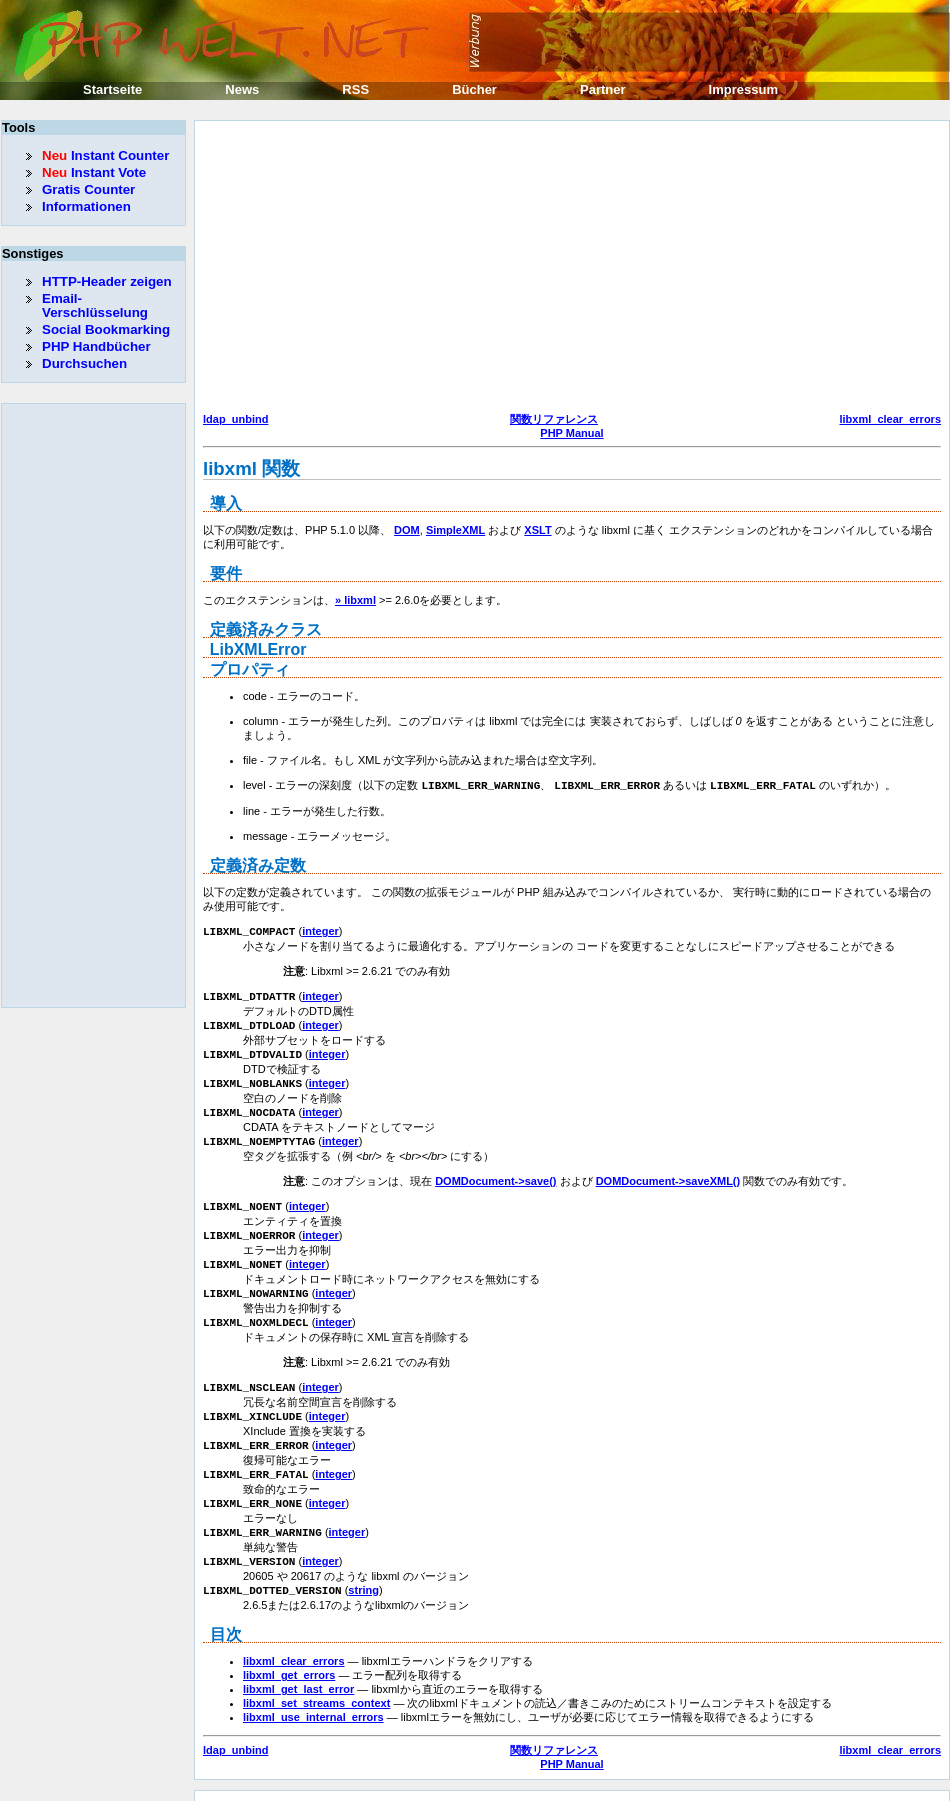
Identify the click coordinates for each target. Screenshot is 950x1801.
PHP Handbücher (96, 346)
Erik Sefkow (637, 1785)
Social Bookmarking (106, 329)
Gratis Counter (88, 189)
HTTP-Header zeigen (107, 281)
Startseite (112, 89)
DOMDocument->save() (495, 1173)
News (242, 89)
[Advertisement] (459, 269)
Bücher (474, 89)
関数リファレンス (554, 419)
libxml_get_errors (289, 1654)
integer (320, 930)
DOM (407, 530)
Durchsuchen (84, 363)
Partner (603, 89)
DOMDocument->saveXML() (668, 1173)
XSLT (537, 530)
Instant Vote (94, 172)
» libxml (355, 600)
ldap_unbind (235, 419)
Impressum (743, 89)
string (363, 1570)
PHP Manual (571, 433)
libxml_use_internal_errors (313, 1696)
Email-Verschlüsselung (95, 305)
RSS (355, 89)
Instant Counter (105, 155)
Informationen (86, 206)
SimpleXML (455, 530)
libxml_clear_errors (890, 419)
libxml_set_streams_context (316, 1682)
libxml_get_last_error (298, 1668)
